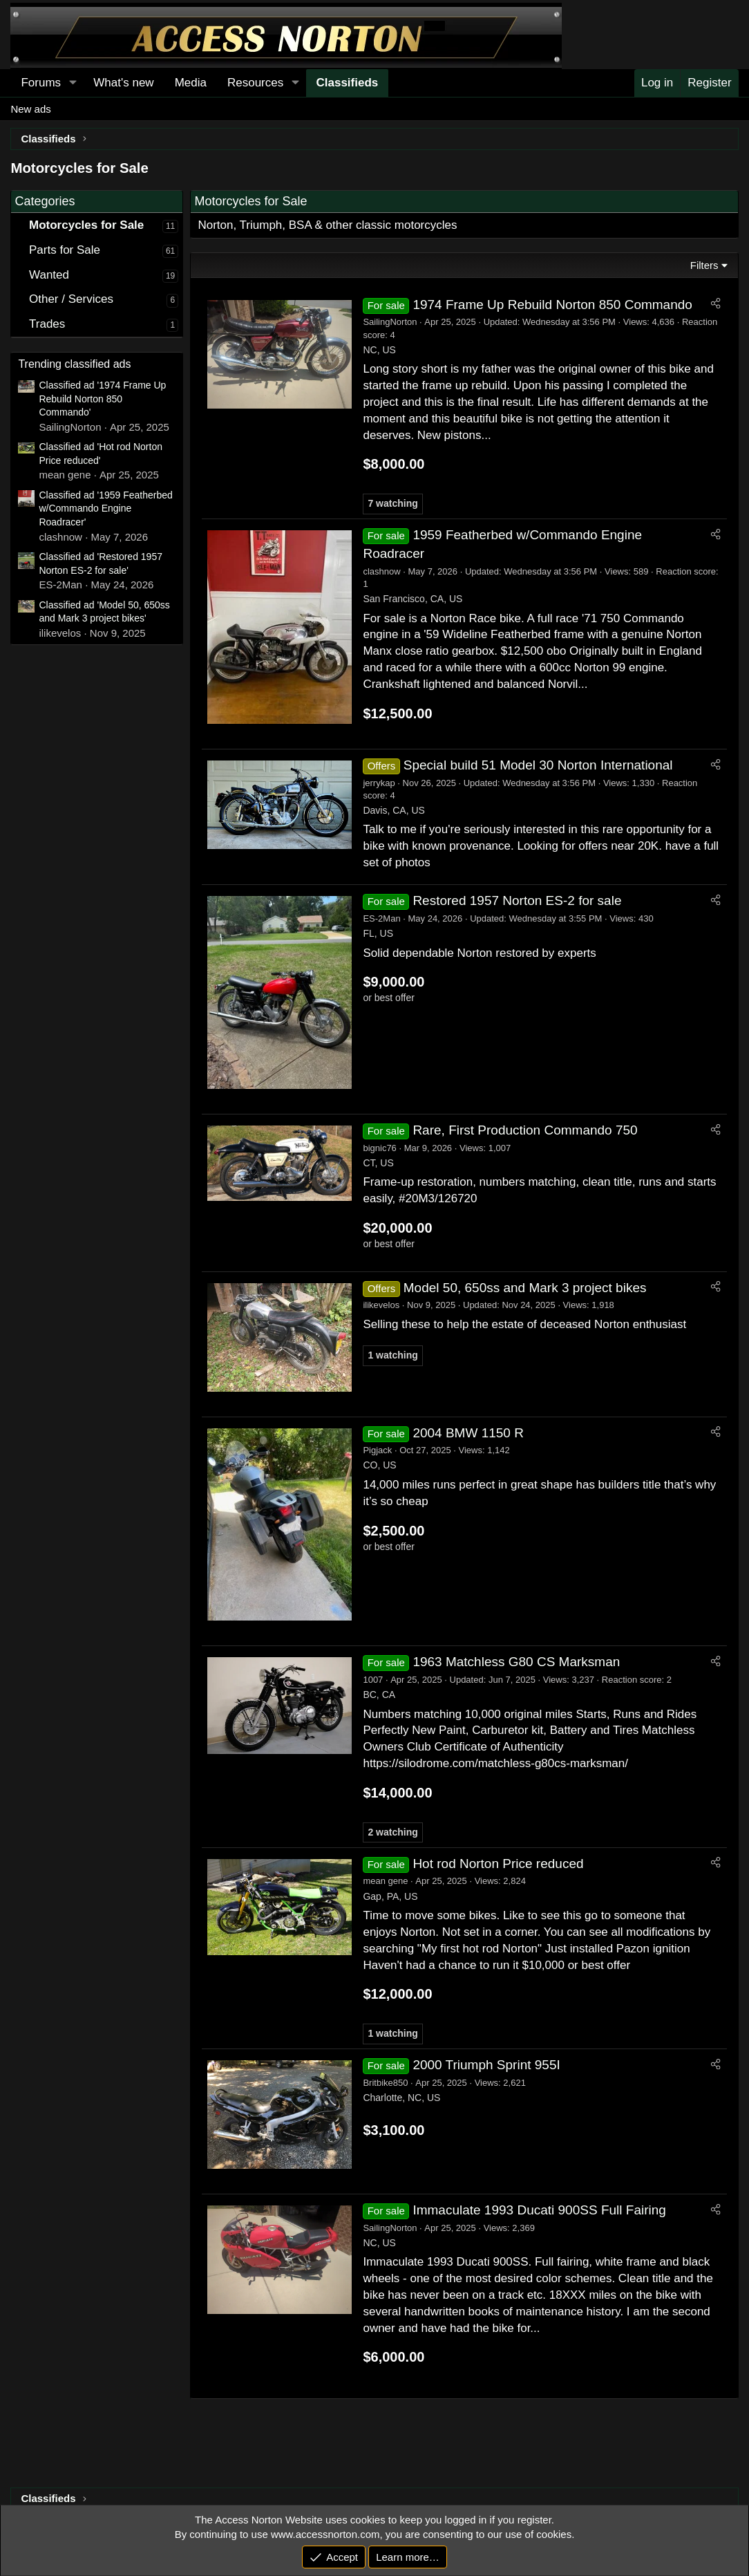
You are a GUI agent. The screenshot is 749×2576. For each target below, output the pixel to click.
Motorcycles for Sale (86, 225)
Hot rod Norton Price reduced (498, 1863)
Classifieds (347, 82)
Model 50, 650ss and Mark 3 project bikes (525, 1287)
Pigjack (377, 1450)
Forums (41, 82)
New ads (30, 109)
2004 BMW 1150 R (468, 1433)
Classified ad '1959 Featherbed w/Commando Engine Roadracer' (105, 508)
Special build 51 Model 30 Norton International (538, 765)
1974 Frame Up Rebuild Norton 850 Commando (552, 304)
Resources (255, 82)
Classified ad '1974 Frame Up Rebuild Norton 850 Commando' (102, 399)
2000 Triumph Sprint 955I (486, 2064)
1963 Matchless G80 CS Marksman (516, 1661)
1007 (373, 1679)
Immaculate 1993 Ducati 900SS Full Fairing (539, 2210)
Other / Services (71, 299)
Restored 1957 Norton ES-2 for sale (517, 900)
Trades (47, 323)
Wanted (49, 274)
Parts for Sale (64, 249)
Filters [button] (704, 265)
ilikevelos (381, 1305)
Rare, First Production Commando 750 (525, 1130)
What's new (123, 82)
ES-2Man (381, 918)
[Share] (715, 304)
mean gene (385, 1881)
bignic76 (379, 1148)
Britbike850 (385, 2083)
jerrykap (379, 783)
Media (191, 82)
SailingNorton (390, 322)
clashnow (381, 571)
